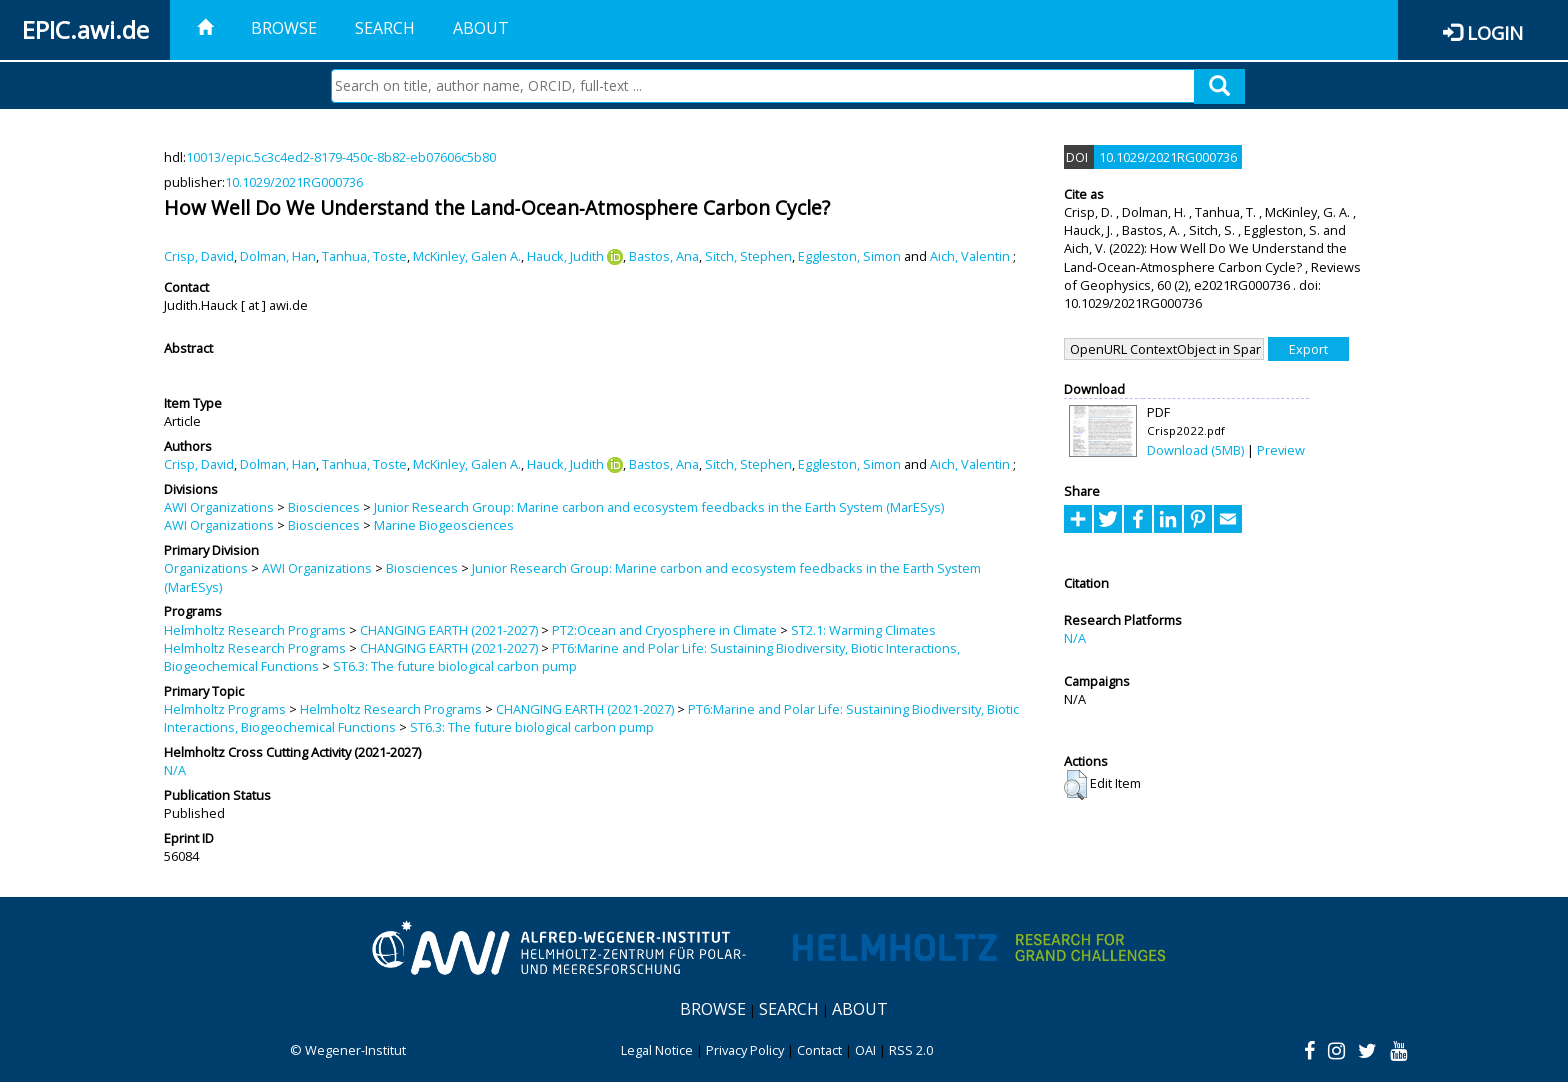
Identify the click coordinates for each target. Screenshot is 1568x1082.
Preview (1281, 450)
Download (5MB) (1195, 450)
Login (1495, 32)
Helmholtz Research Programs (255, 630)
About (481, 28)
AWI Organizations (219, 507)
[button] (1075, 785)
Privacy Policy (745, 1050)
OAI (865, 1050)
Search (385, 28)
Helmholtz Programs (225, 709)
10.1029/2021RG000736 (294, 182)
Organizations (206, 568)
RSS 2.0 (911, 1050)
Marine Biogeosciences (444, 525)
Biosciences (324, 507)
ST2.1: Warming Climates (863, 630)
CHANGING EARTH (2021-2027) (449, 630)
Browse (284, 28)
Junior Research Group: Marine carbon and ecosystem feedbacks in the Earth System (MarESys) (659, 507)
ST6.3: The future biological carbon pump (455, 666)
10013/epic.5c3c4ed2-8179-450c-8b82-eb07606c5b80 (341, 157)
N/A (175, 770)
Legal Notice (657, 1050)
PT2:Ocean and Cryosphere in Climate (664, 630)
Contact (819, 1050)
